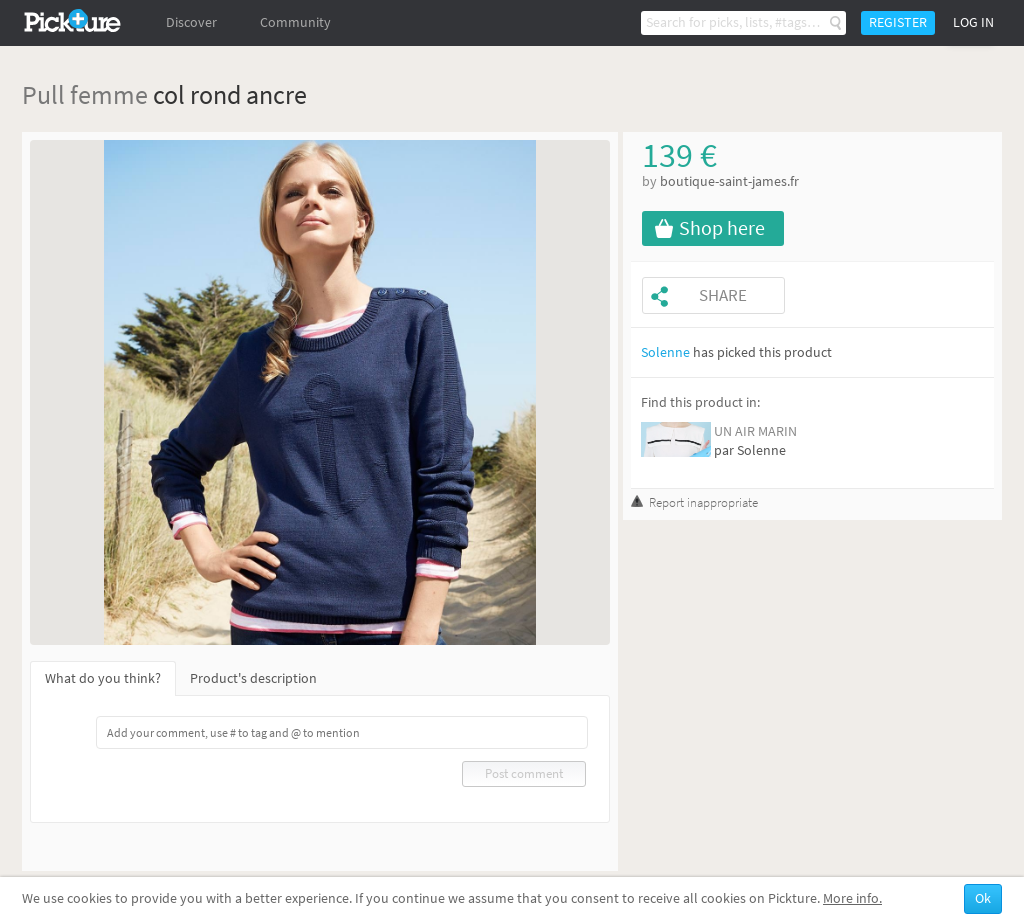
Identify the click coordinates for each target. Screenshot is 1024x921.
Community (295, 22)
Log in (973, 22)
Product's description (253, 678)
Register (898, 22)
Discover (191, 22)
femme (109, 94)
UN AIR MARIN (755, 431)
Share (723, 295)
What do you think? (103, 678)
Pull (43, 94)
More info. (852, 898)
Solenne (665, 352)
